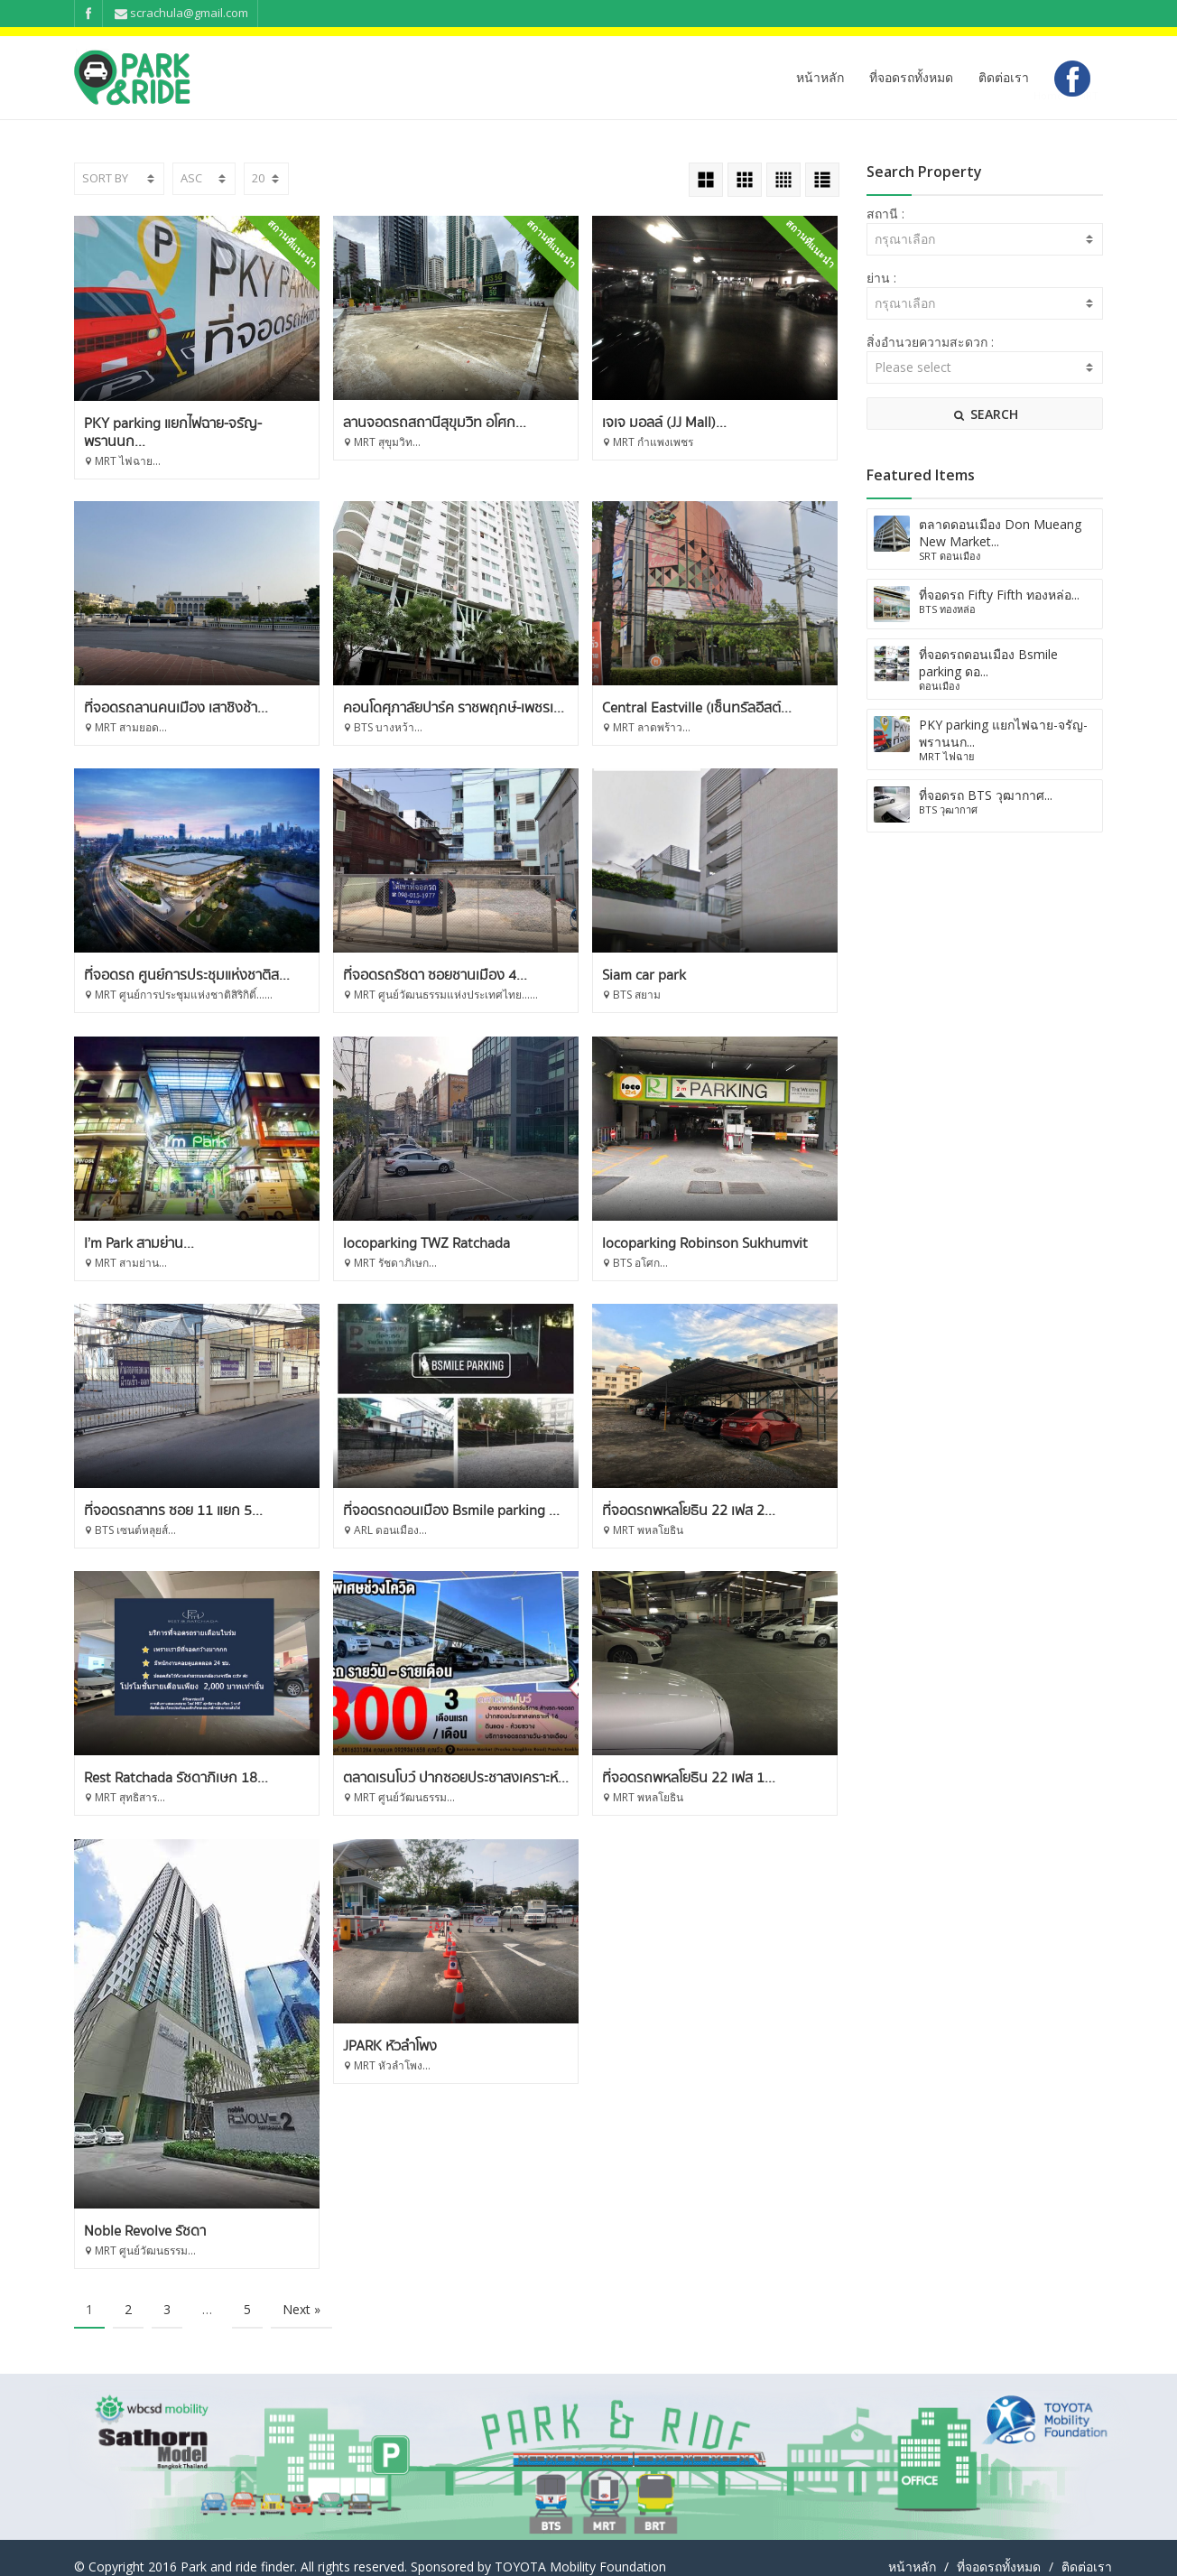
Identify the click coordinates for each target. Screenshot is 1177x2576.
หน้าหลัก (820, 77)
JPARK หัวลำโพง (650, 2029)
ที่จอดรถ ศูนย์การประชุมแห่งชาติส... (446, 958)
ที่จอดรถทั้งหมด (911, 77)
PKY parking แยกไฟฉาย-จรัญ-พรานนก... (173, 432)
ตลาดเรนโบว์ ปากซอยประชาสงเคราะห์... (716, 1760)
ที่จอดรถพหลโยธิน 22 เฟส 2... (170, 1760)
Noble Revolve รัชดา (404, 2213)
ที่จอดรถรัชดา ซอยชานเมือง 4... (695, 958)
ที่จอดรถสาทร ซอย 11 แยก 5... (432, 1493)
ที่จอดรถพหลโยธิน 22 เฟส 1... (170, 2029)
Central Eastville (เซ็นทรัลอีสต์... (178, 958)
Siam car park (126, 1225)
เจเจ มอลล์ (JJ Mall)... (665, 422)
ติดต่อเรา (1003, 77)
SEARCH (984, 414)
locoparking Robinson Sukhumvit (187, 1493)
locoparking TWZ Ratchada (686, 1225)
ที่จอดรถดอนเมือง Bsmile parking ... (711, 1493)
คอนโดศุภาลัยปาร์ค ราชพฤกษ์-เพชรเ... (713, 690)
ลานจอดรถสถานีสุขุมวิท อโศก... (434, 422)
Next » (301, 2291)
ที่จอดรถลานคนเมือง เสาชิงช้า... (435, 690)
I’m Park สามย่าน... (398, 1225)
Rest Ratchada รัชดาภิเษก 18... (435, 1760)
